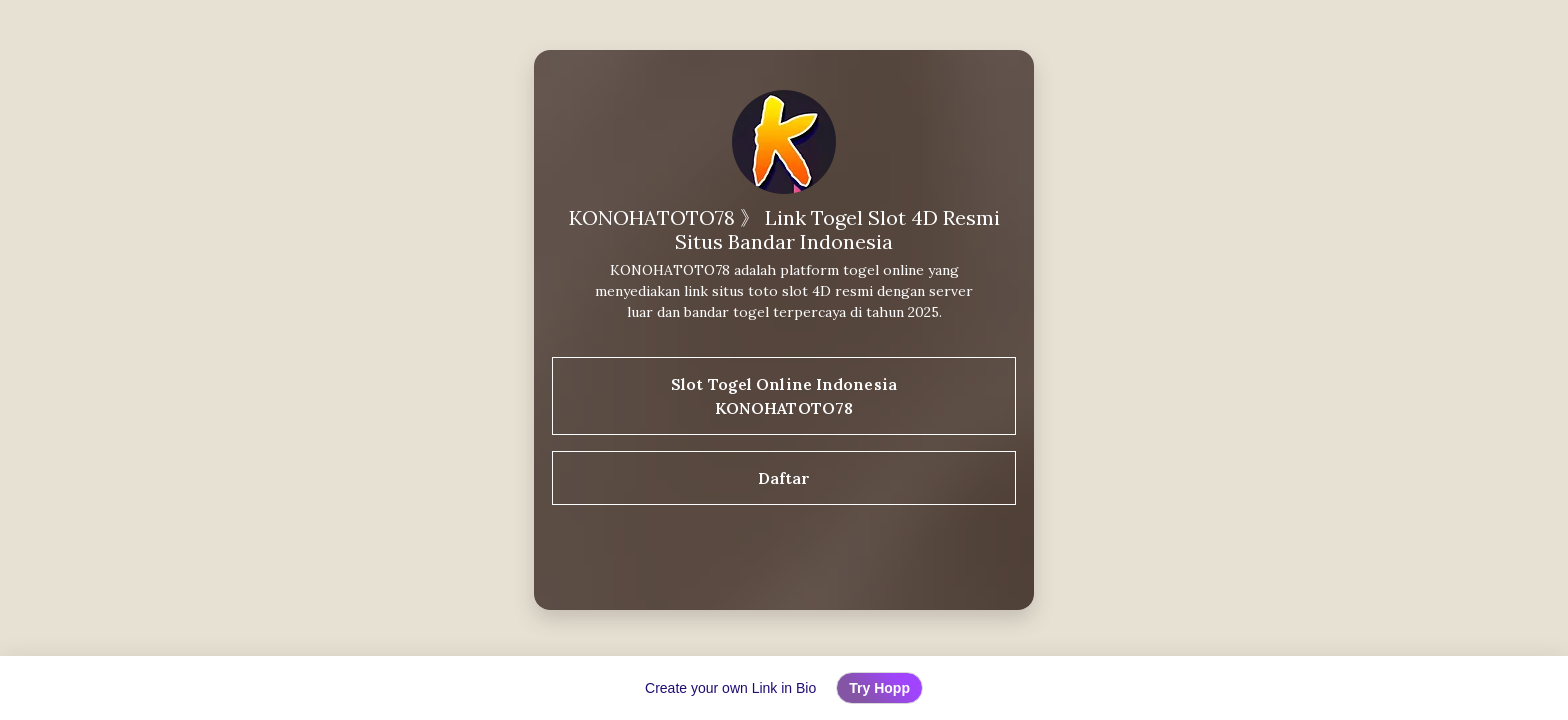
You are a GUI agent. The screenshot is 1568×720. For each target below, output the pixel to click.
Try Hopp (879, 688)
